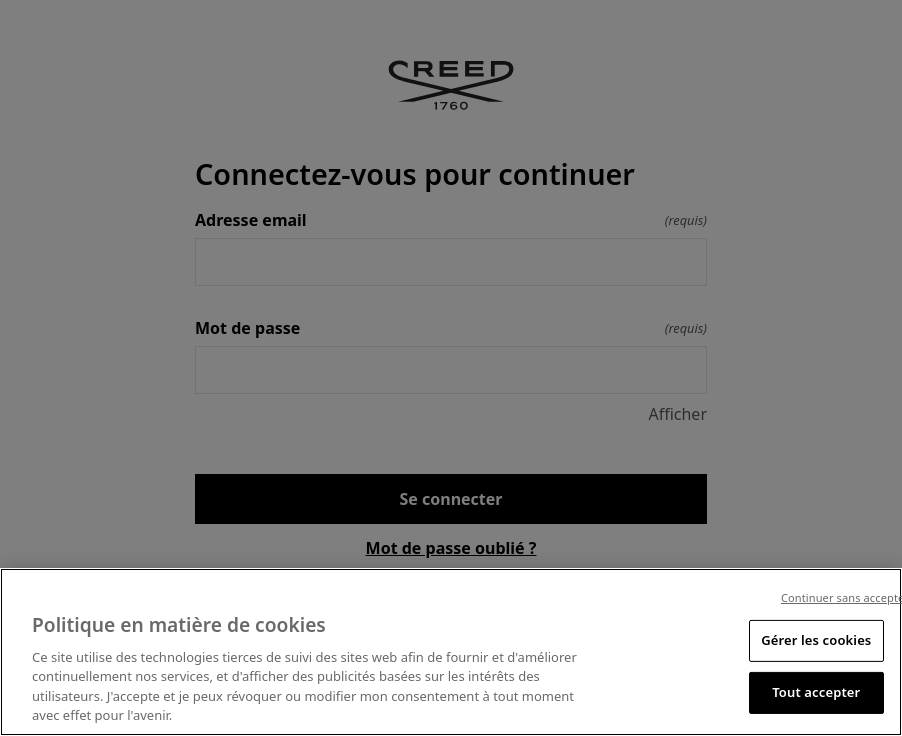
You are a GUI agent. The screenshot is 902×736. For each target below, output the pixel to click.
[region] (451, 652)
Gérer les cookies (816, 640)
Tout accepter (816, 692)
